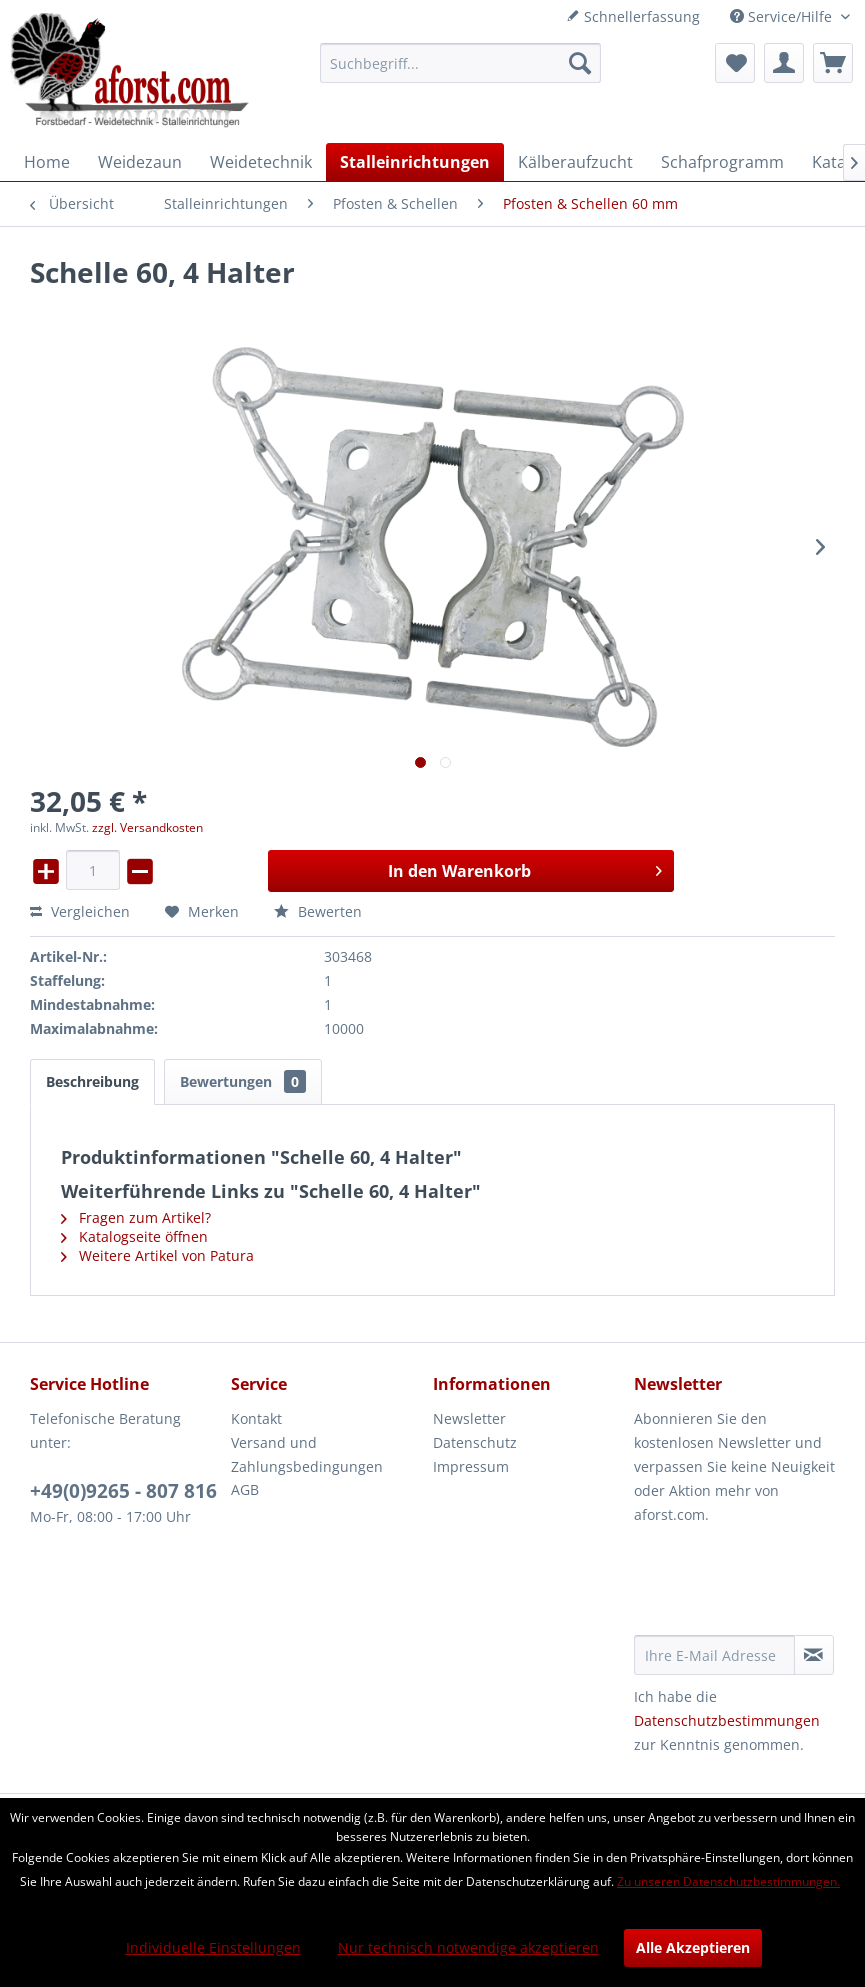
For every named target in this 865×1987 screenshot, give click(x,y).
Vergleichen (80, 911)
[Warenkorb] (833, 63)
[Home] (47, 162)
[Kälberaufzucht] (575, 162)
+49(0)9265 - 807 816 (123, 1491)
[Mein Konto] (784, 63)
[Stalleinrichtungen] (415, 162)
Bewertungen (243, 1081)
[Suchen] (580, 63)
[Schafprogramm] (722, 162)
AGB (245, 1489)
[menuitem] (460, 63)
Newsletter (469, 1418)
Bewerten (318, 911)
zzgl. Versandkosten (147, 827)
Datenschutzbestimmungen (727, 1720)
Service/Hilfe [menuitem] (783, 16)
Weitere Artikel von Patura (157, 1255)
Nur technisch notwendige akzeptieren (468, 1947)
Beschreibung (92, 1081)
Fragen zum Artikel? (136, 1217)
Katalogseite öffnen (134, 1236)
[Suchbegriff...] (460, 63)
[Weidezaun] (140, 162)
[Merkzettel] (735, 63)
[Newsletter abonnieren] (814, 1655)
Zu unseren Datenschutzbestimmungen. (728, 1881)
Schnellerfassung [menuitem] (633, 16)
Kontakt (256, 1418)
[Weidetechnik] (261, 162)
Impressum (471, 1466)
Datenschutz (475, 1442)
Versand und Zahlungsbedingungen (307, 1454)
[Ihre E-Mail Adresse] (714, 1655)
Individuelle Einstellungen (213, 1947)
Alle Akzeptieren (693, 1947)
